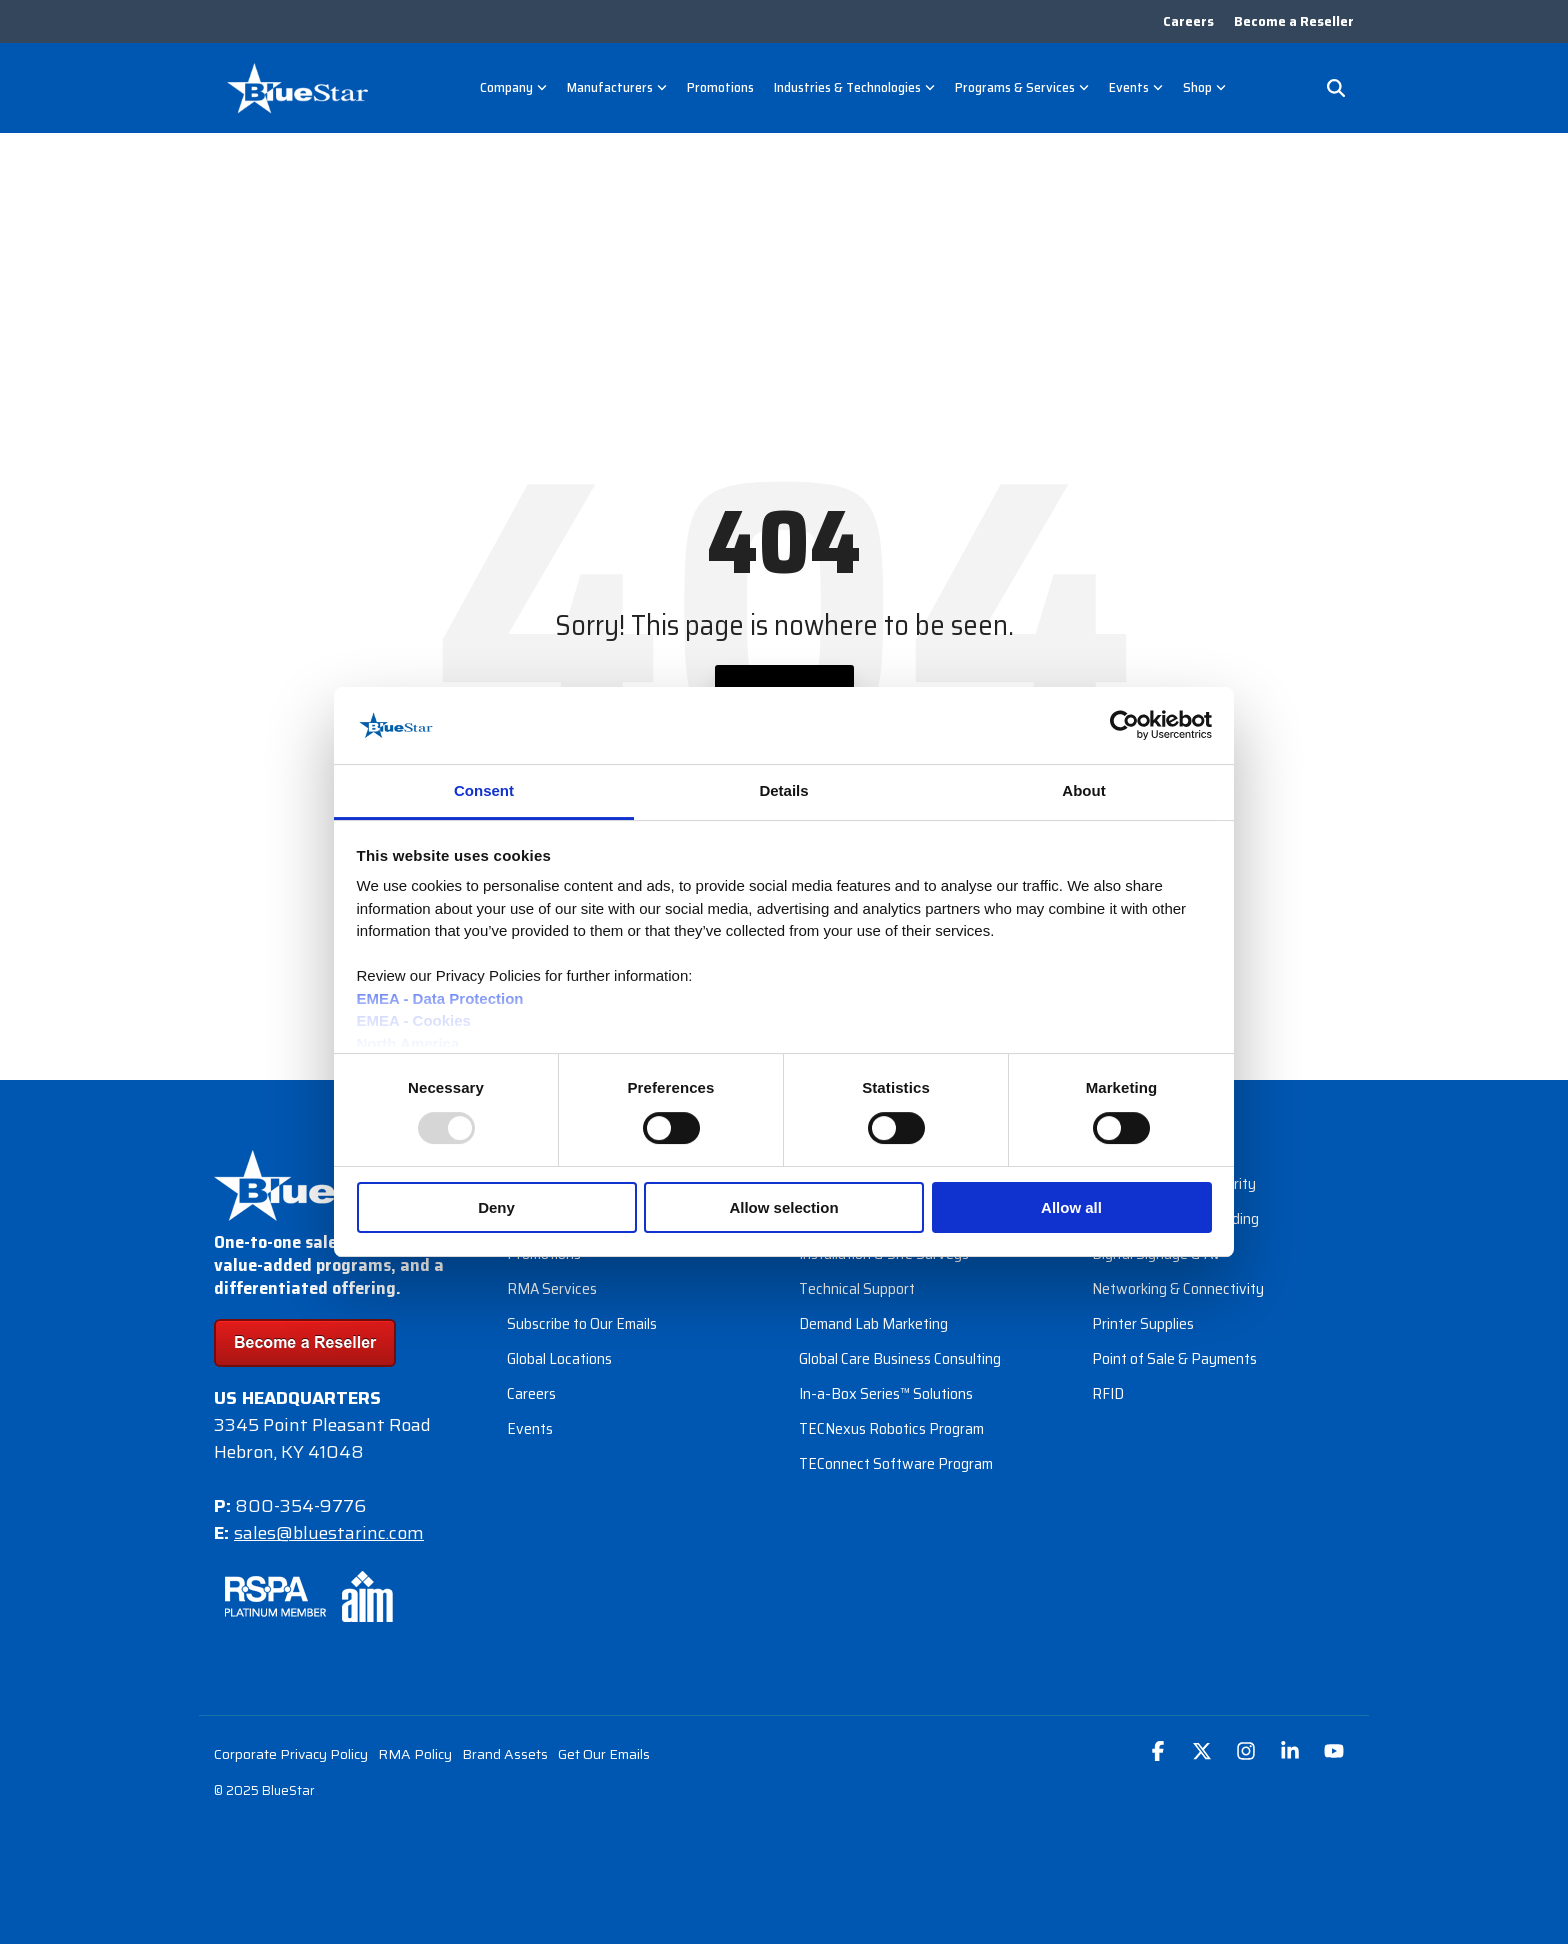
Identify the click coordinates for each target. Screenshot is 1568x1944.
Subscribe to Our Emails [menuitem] (582, 1323)
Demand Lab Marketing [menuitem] (873, 1323)
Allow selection (783, 1207)
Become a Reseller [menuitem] (1294, 21)
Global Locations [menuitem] (559, 1358)
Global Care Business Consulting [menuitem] (900, 1358)
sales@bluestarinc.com (329, 1533)
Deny (496, 1207)
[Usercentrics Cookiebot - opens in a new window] (1124, 725)
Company (513, 87)
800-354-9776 (300, 1506)
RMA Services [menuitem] (552, 1288)
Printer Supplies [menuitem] (1143, 1323)
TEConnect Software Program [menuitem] (896, 1463)
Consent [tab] (484, 790)
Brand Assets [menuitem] (505, 1754)
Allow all (1071, 1207)
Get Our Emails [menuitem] (604, 1754)
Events (1136, 87)
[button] (1160, 1752)
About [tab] (1083, 790)
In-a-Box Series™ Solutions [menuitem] (886, 1393)
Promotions (720, 87)
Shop (1204, 87)
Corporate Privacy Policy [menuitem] (291, 1754)
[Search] (1336, 88)
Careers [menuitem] (1188, 21)
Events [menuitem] (530, 1428)
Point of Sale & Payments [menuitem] (1174, 1358)
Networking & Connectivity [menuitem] (1178, 1288)
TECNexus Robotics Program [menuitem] (891, 1428)
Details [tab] (783, 790)
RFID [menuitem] (1108, 1393)
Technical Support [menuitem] (857, 1288)
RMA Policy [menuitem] (415, 1754)
